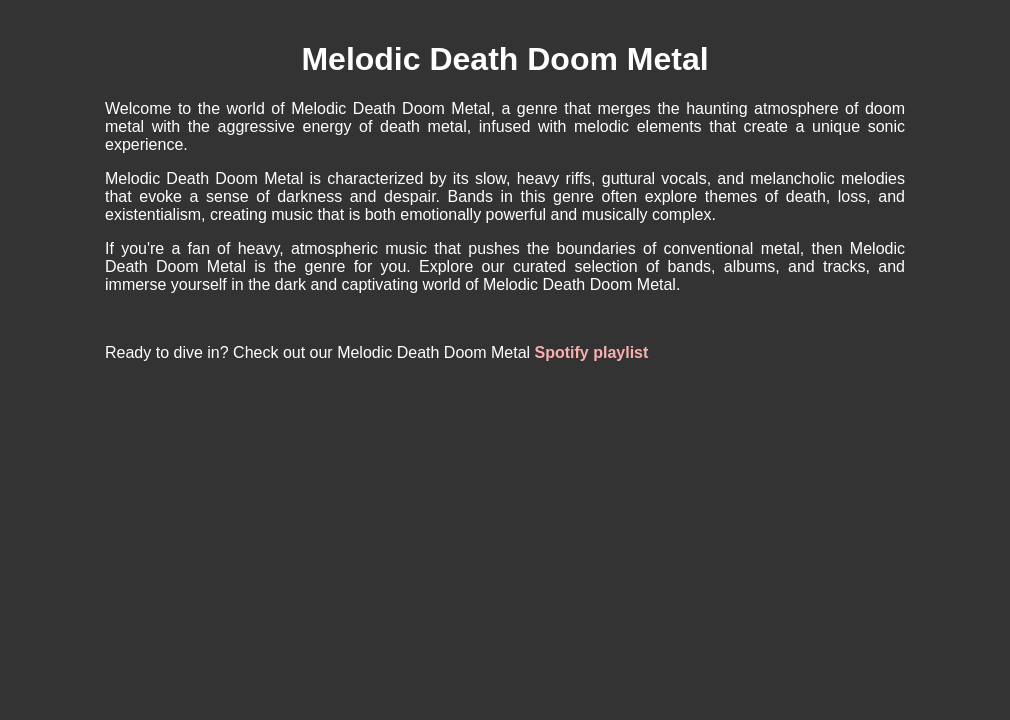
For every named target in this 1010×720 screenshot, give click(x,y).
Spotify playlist (592, 352)
